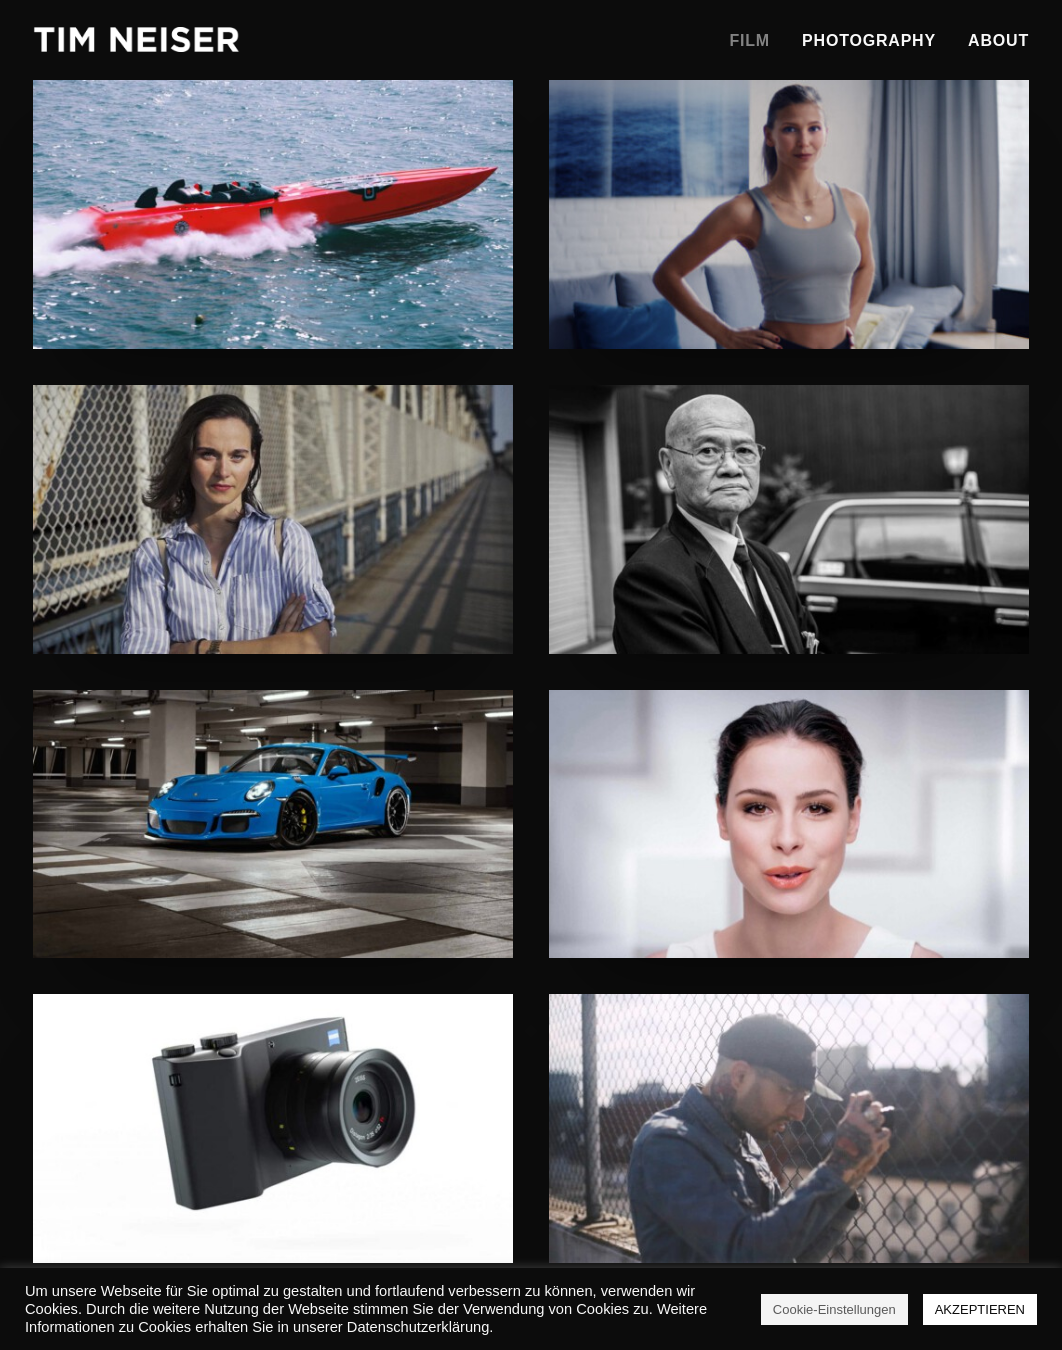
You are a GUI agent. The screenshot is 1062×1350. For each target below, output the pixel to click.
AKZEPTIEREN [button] (980, 1309)
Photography (869, 40)
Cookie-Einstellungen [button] (834, 1309)
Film (749, 40)
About (998, 40)
